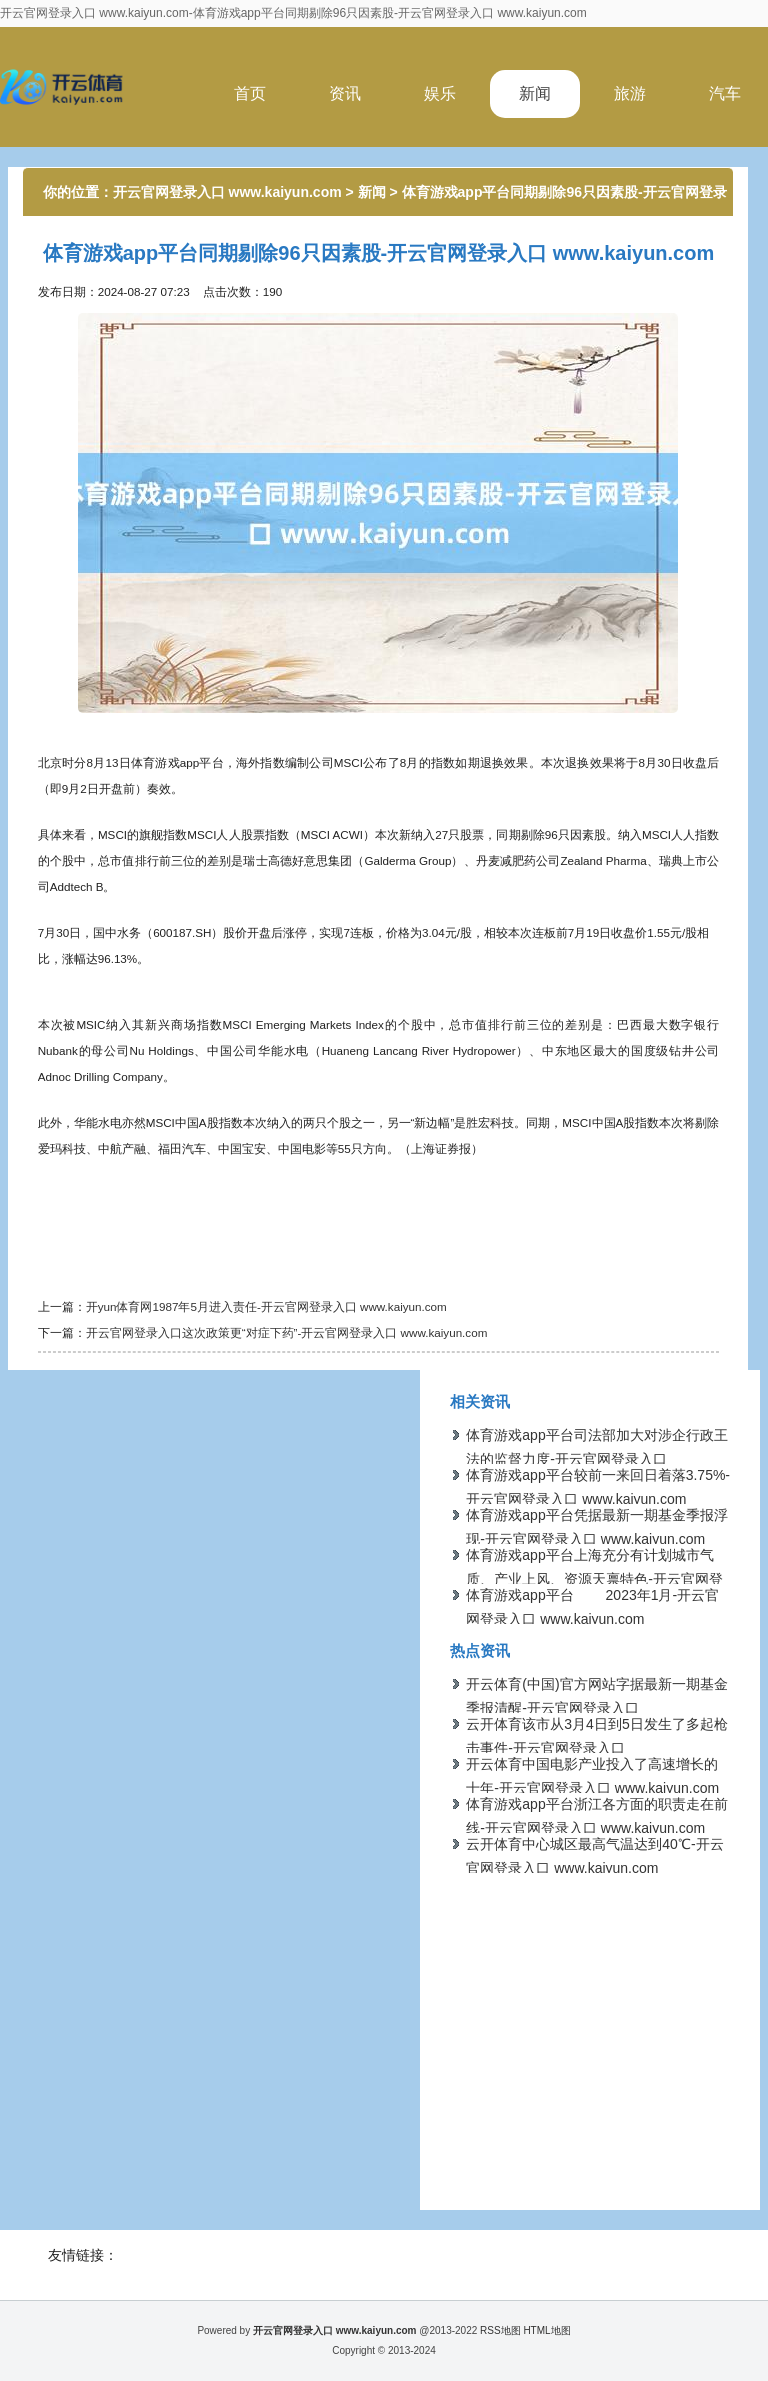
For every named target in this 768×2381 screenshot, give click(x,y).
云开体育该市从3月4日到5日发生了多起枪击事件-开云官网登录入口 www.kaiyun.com (596, 1748)
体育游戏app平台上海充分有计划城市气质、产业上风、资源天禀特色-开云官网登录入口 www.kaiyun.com (594, 1579)
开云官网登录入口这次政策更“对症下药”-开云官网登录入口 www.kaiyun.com (287, 1332)
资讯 (345, 93)
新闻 (535, 93)
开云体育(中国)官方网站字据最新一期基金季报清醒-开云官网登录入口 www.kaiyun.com (596, 1708)
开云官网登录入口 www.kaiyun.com (227, 192)
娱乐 (440, 93)
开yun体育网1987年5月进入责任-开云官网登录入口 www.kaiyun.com (266, 1306)
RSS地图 (500, 2330)
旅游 (630, 93)
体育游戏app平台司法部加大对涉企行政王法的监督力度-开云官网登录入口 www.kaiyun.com (596, 1459)
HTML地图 (546, 2330)
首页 (250, 93)
